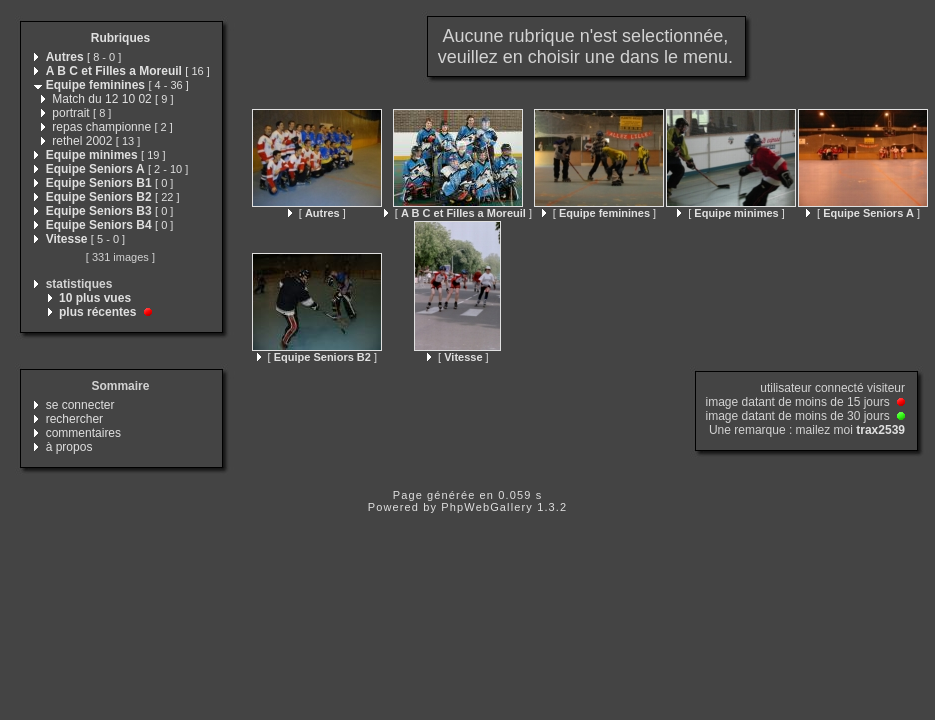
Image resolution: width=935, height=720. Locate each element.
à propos (69, 447)
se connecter (80, 405)
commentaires (83, 433)
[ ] (317, 213)
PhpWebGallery (487, 507)
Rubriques (120, 38)
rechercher (74, 419)
